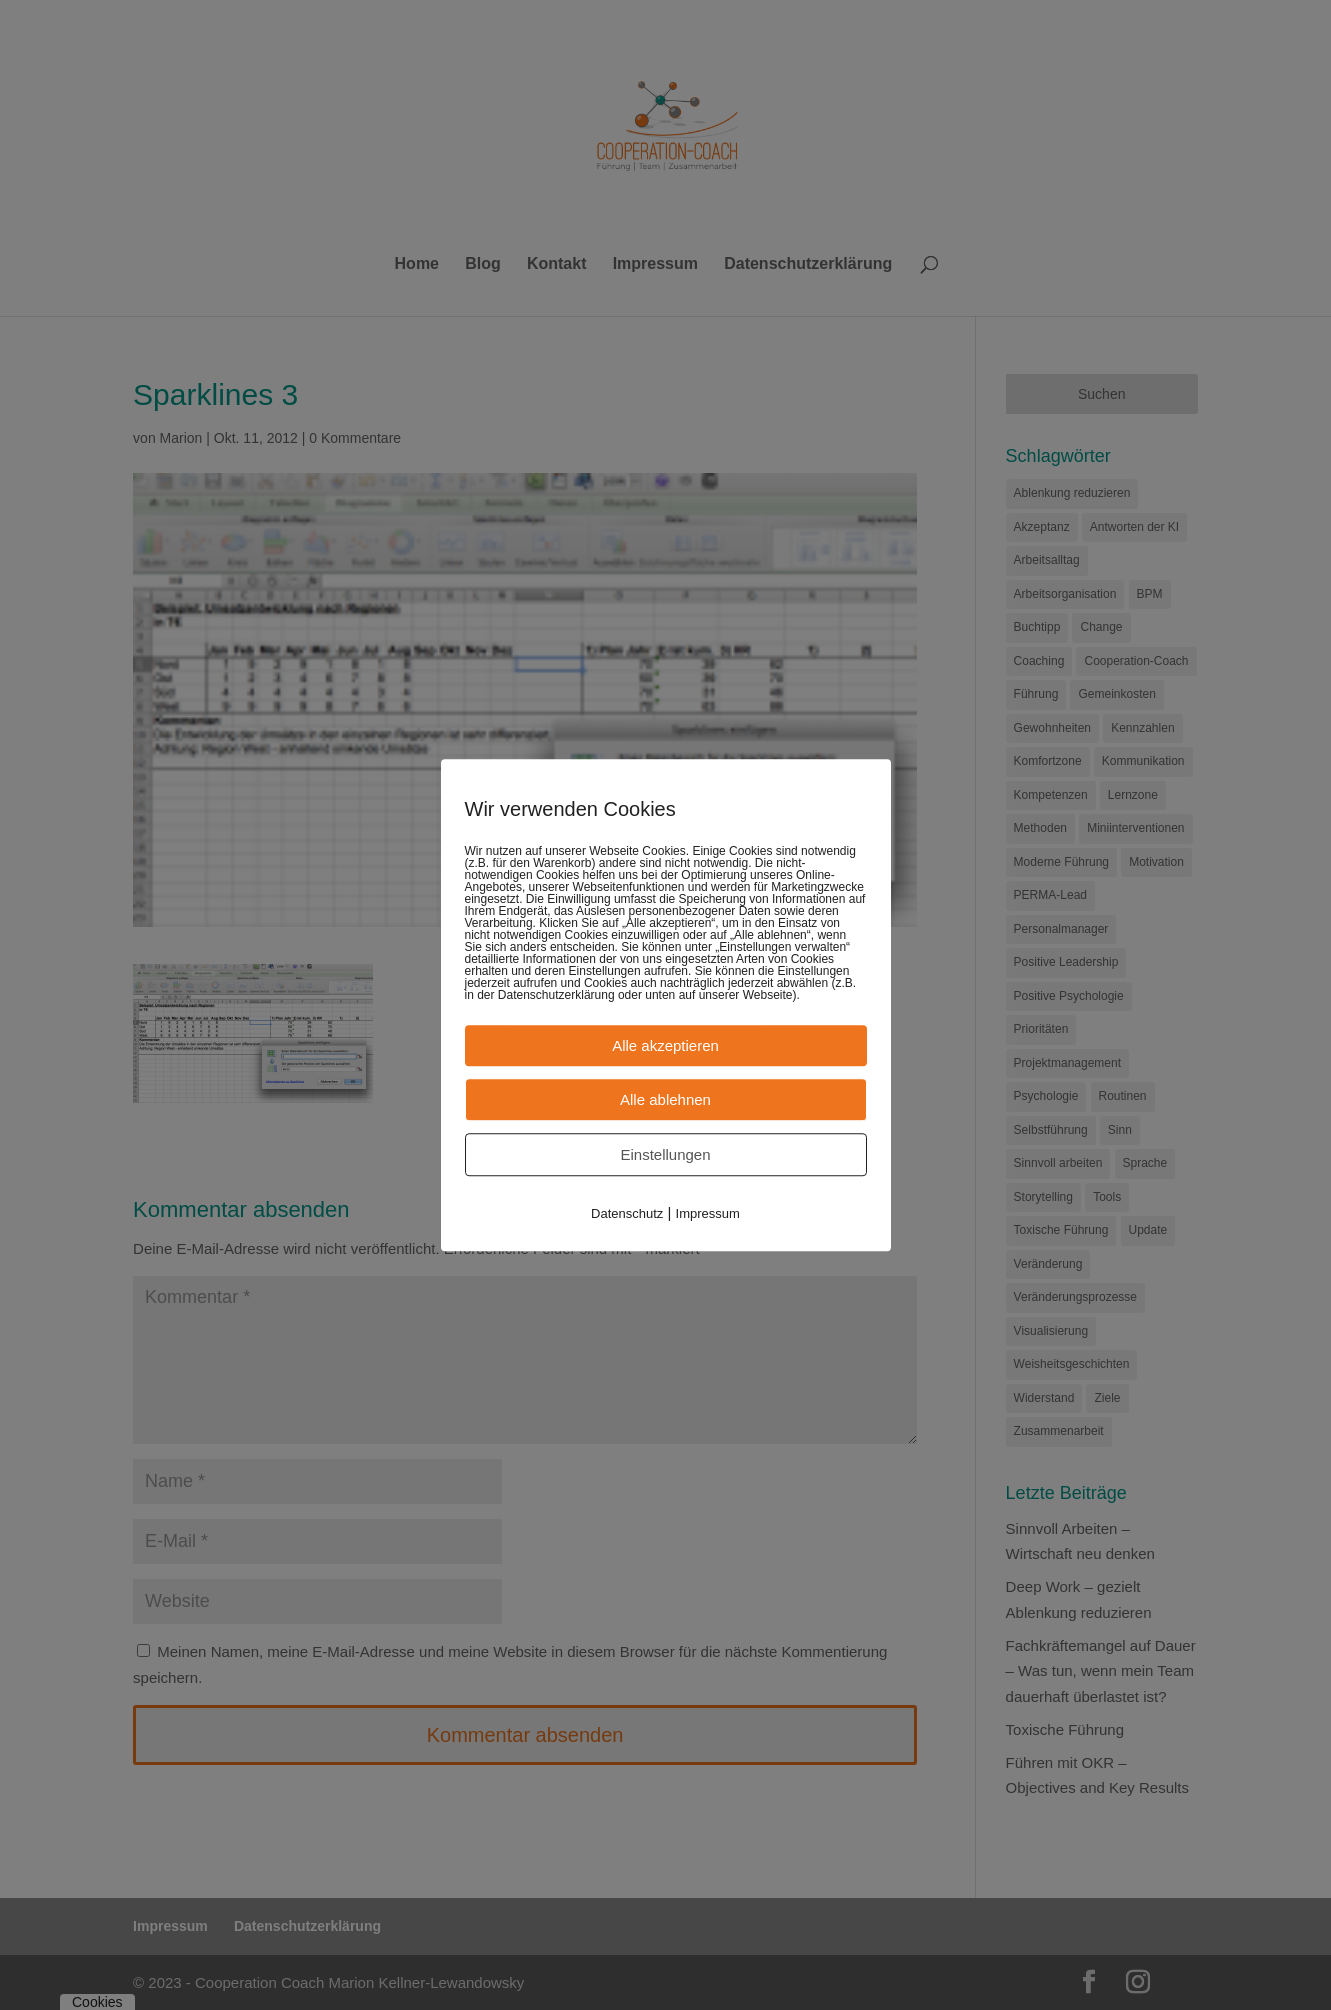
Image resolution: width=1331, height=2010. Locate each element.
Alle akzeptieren (665, 1045)
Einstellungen (665, 1154)
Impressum (708, 1213)
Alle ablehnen (665, 1099)
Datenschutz (627, 1213)
